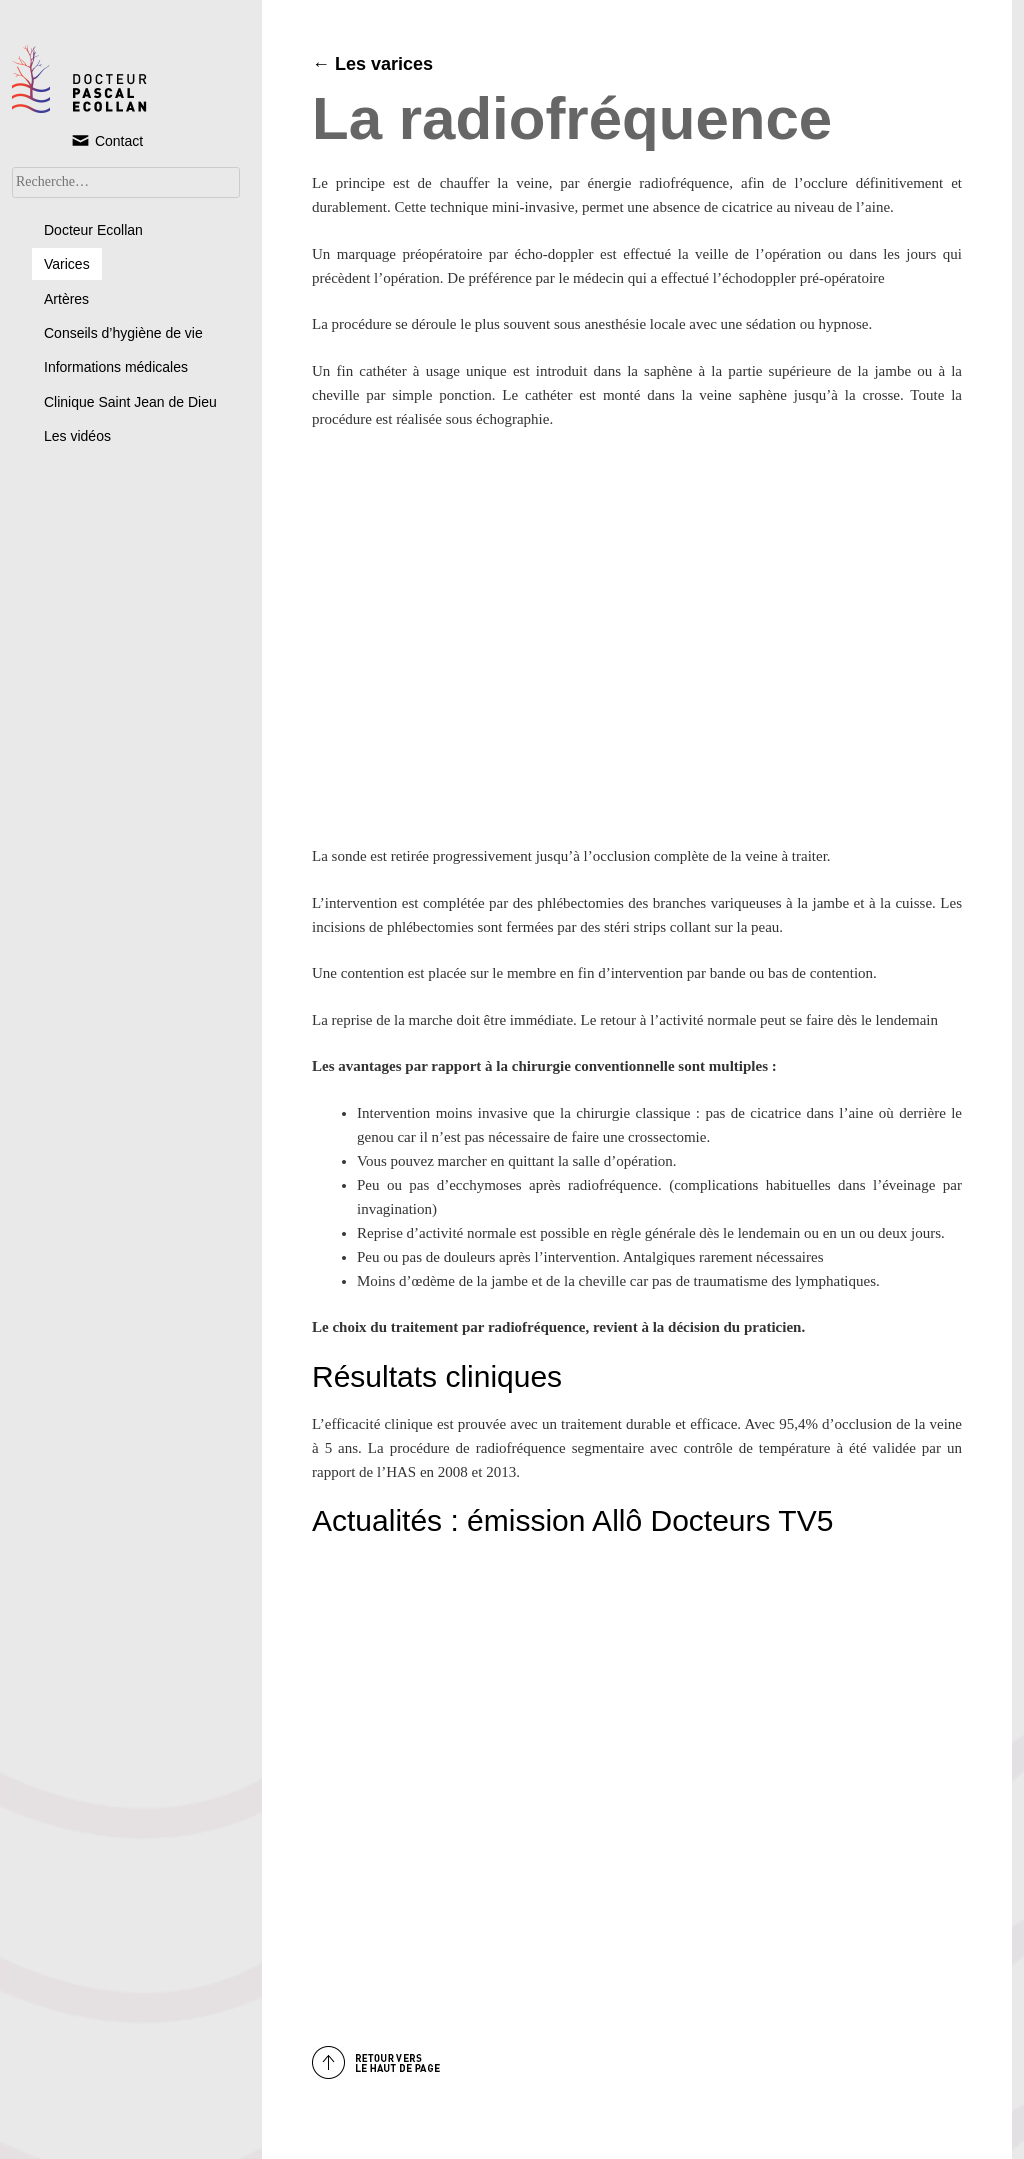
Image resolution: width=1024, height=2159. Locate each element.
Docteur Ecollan (93, 230)
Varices (67, 264)
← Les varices (372, 64)
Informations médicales (116, 367)
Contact (106, 140)
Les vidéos (77, 436)
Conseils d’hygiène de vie (123, 333)
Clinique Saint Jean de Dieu (130, 402)
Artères (66, 299)
